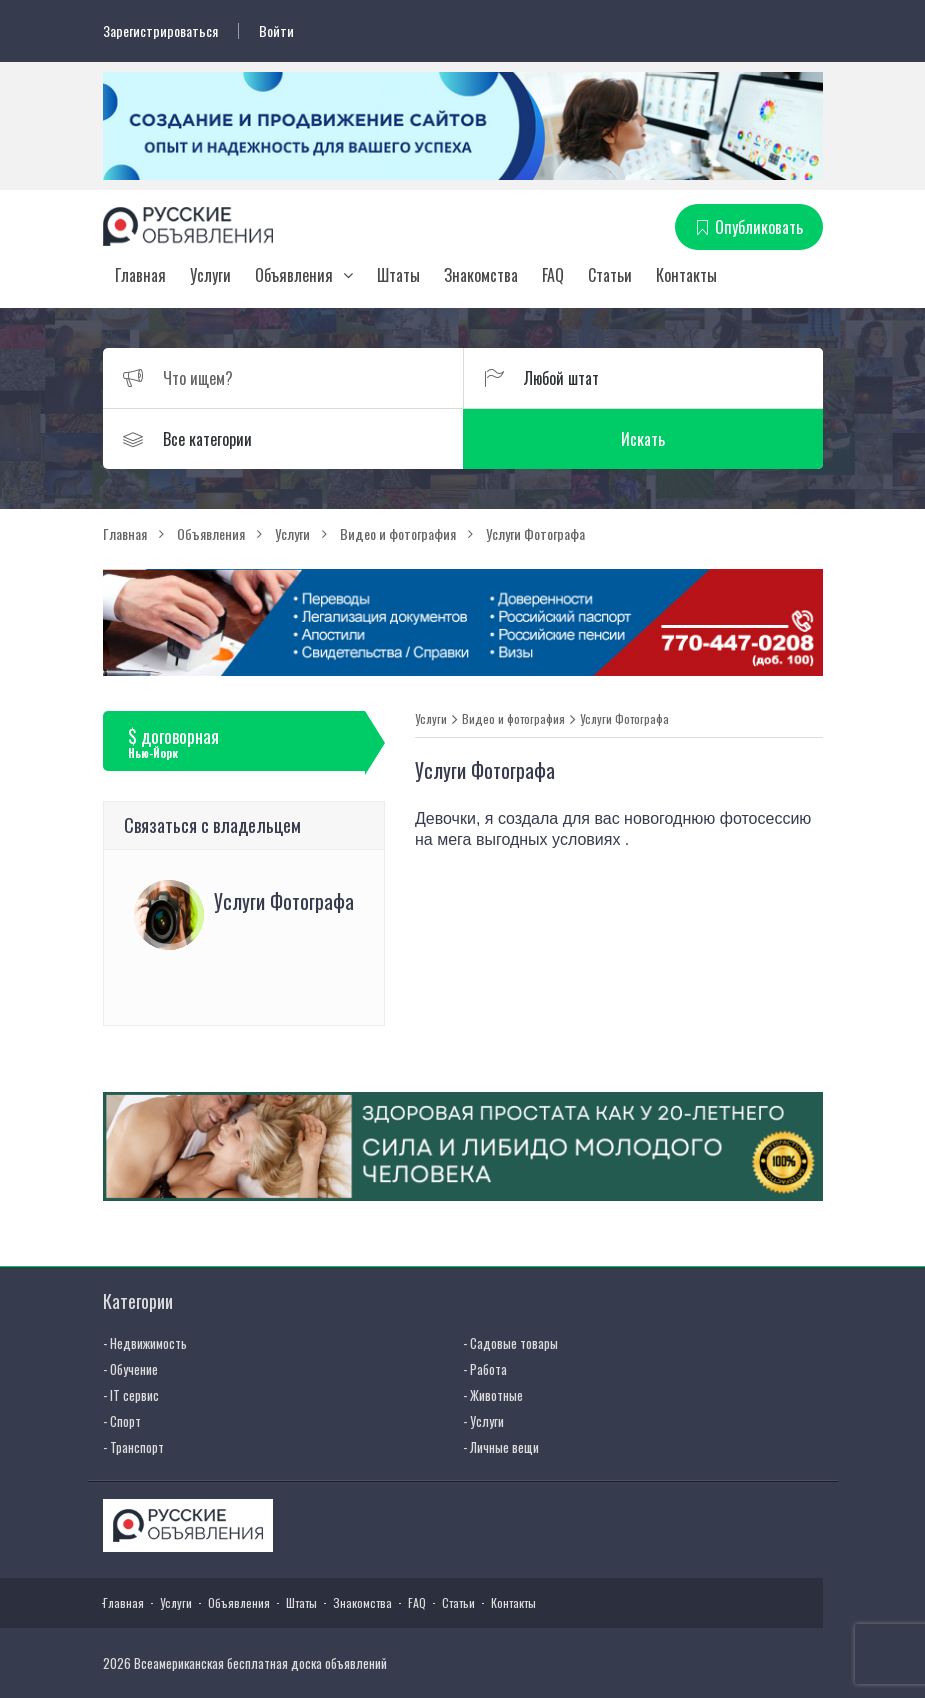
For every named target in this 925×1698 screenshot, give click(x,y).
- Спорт (122, 1421)
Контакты (686, 275)
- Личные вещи (501, 1447)
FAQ (553, 275)
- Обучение (130, 1369)
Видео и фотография (513, 719)
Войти (276, 31)
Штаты (398, 275)
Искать (643, 439)
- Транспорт (133, 1447)
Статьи (610, 275)
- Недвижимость (145, 1343)
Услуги (210, 275)
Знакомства (481, 275)
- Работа (485, 1369)
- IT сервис (131, 1395)
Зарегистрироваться (160, 31)
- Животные (493, 1395)
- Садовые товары (510, 1343)
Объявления (294, 275)
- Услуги (483, 1421)
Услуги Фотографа (624, 719)
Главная (140, 275)
